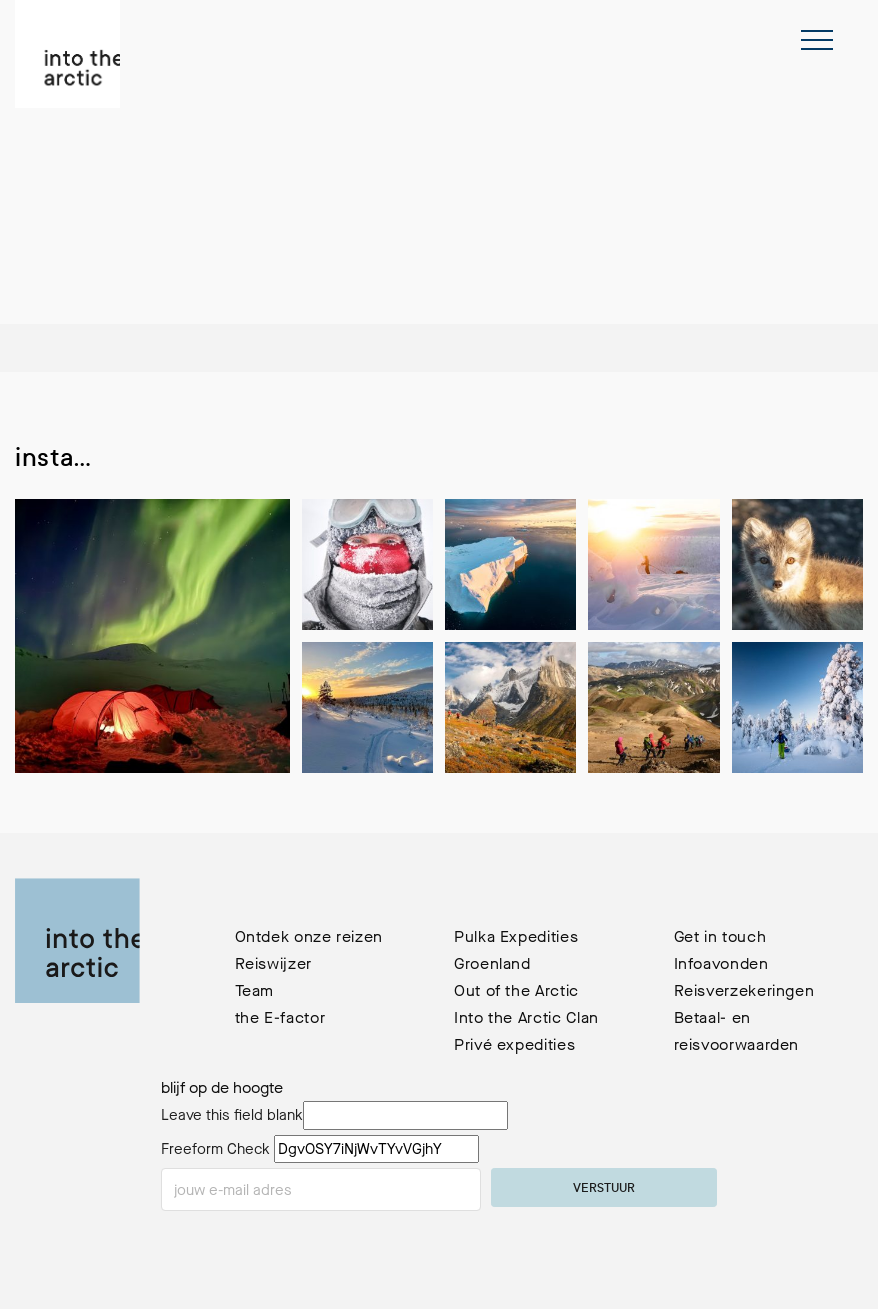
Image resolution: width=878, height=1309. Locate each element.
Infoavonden (721, 963)
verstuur (604, 1189)
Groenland (492, 963)
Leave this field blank (232, 1115)
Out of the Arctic (516, 990)
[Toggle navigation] (817, 40)
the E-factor (280, 1017)
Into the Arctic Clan (526, 1017)
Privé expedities (514, 1044)
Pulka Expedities (516, 936)
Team (255, 990)
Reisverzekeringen (744, 990)
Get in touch (720, 936)
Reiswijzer (273, 963)
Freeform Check (215, 1149)
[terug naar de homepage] (67, 54)
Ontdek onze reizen (309, 936)
